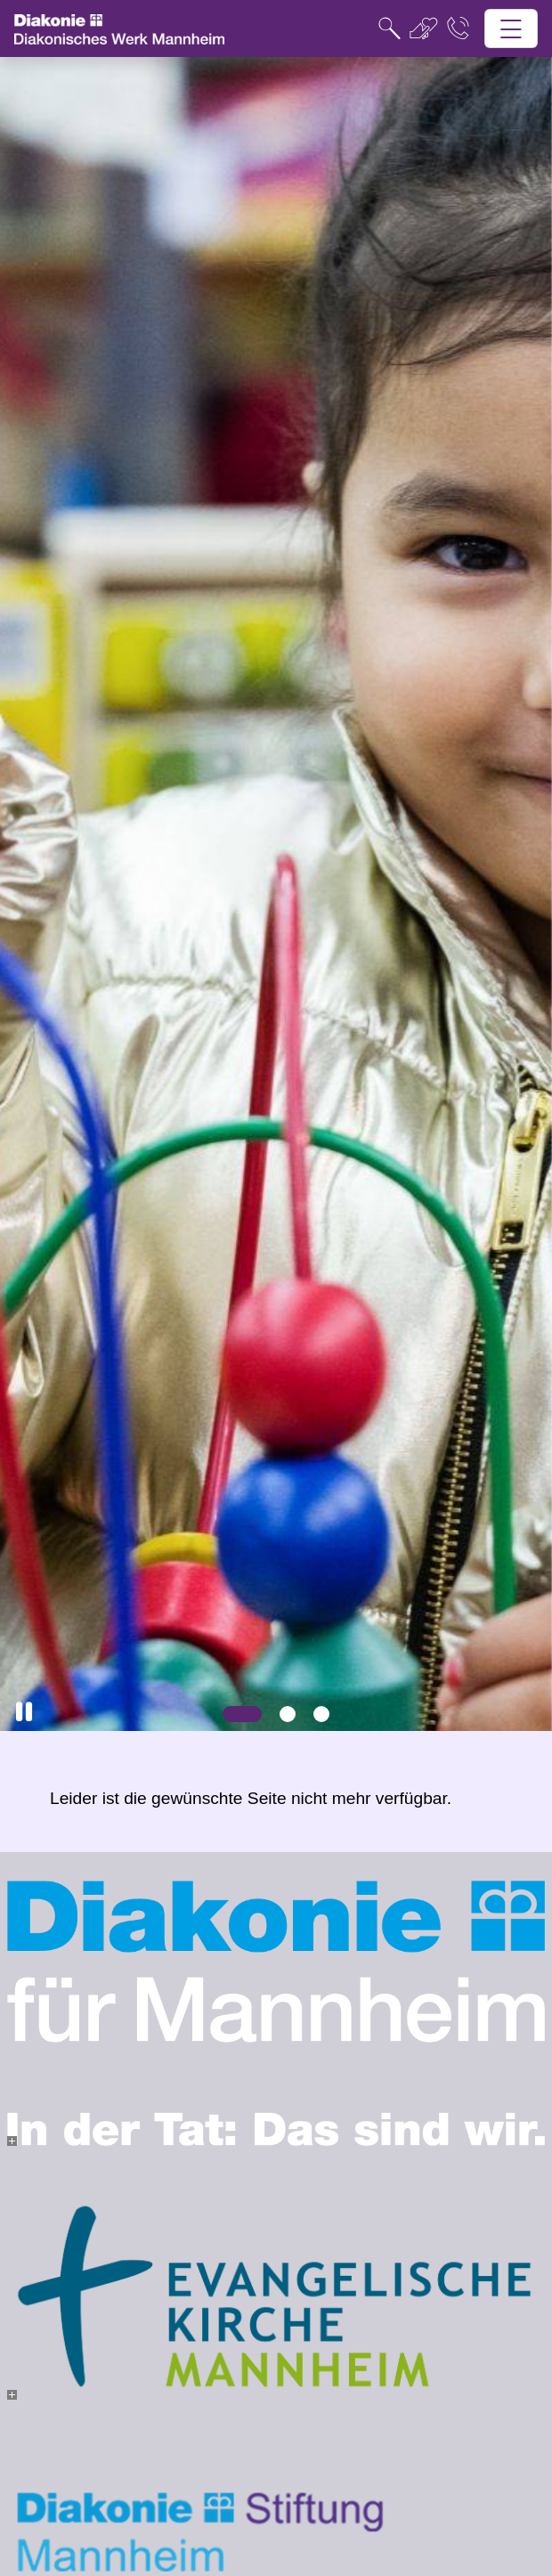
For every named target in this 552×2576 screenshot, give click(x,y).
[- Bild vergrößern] (12, 2141)
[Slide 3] (321, 1714)
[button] (24, 1712)
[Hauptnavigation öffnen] (511, 29)
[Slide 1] (242, 1714)
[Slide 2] (287, 1714)
